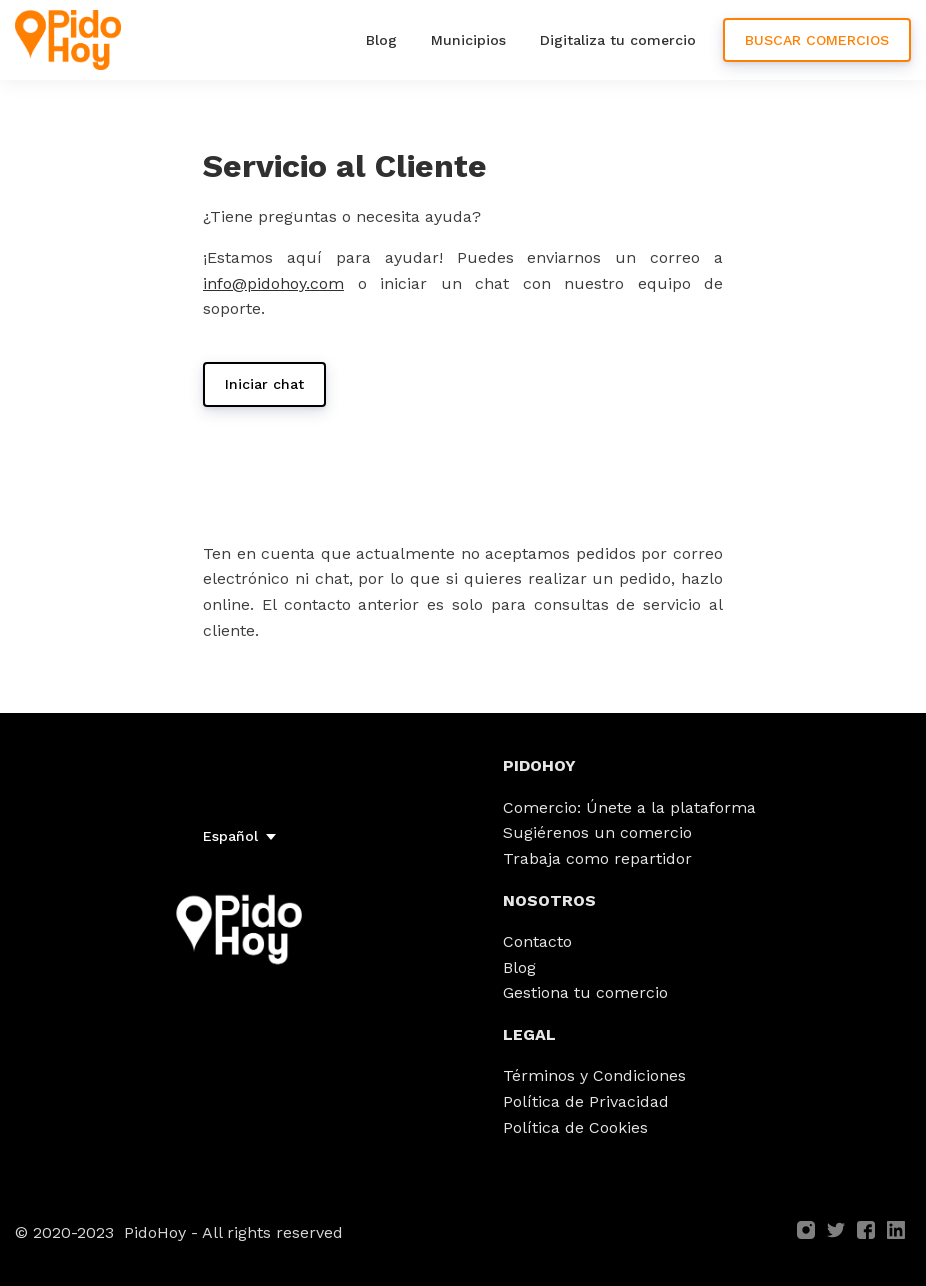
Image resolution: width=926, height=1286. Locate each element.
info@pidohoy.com (273, 283)
